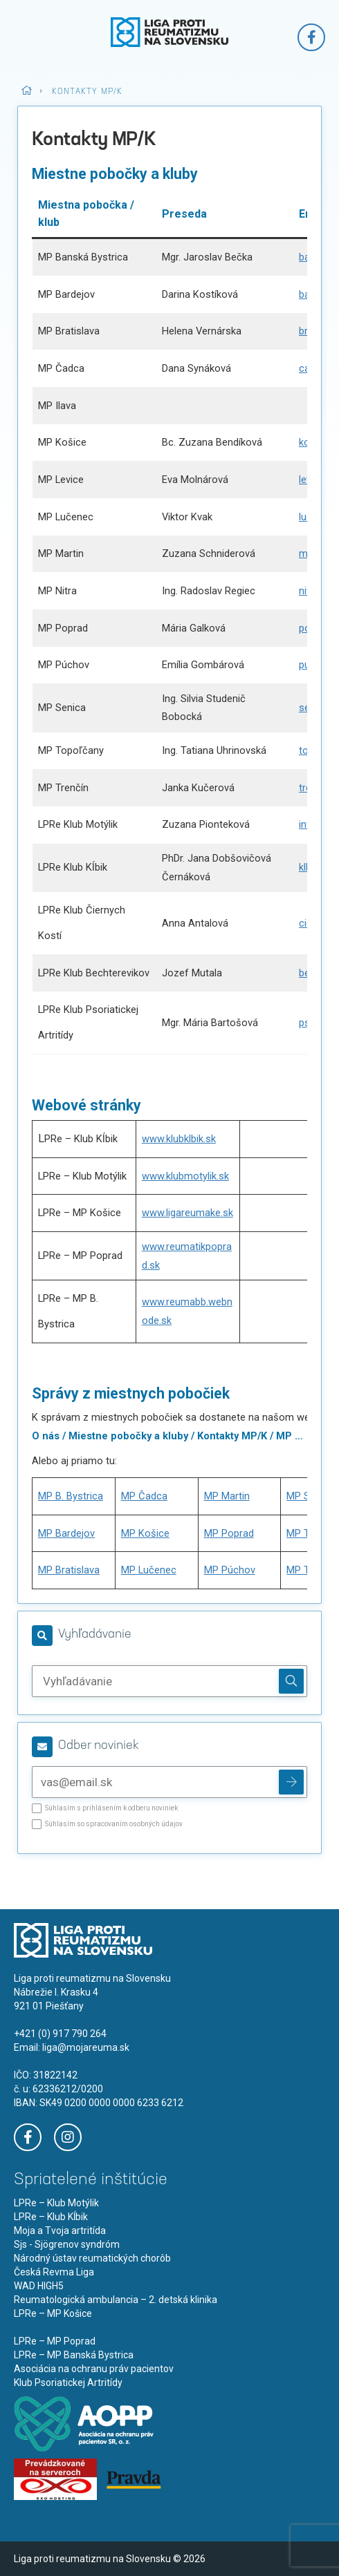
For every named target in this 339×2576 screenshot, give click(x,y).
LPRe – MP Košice (53, 2313)
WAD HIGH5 (39, 2285)
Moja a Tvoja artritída (60, 2230)
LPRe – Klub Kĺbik (51, 2216)
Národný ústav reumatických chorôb (92, 2258)
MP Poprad (229, 1533)
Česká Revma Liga (54, 2271)
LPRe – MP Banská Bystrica (74, 2354)
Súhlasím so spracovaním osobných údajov (107, 1826)
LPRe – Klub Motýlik (56, 2202)
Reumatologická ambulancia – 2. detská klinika (115, 2299)
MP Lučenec (148, 1570)
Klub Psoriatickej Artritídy (68, 2382)
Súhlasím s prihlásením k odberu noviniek (105, 1811)
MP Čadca (144, 1496)
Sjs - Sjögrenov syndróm (67, 2244)
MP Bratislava (69, 1570)
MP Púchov (229, 1570)
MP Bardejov (66, 1533)
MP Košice (145, 1533)
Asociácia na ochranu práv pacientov (94, 2368)
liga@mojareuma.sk (85, 2047)
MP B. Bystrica (70, 1496)
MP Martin (227, 1496)
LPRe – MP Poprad (54, 2341)
